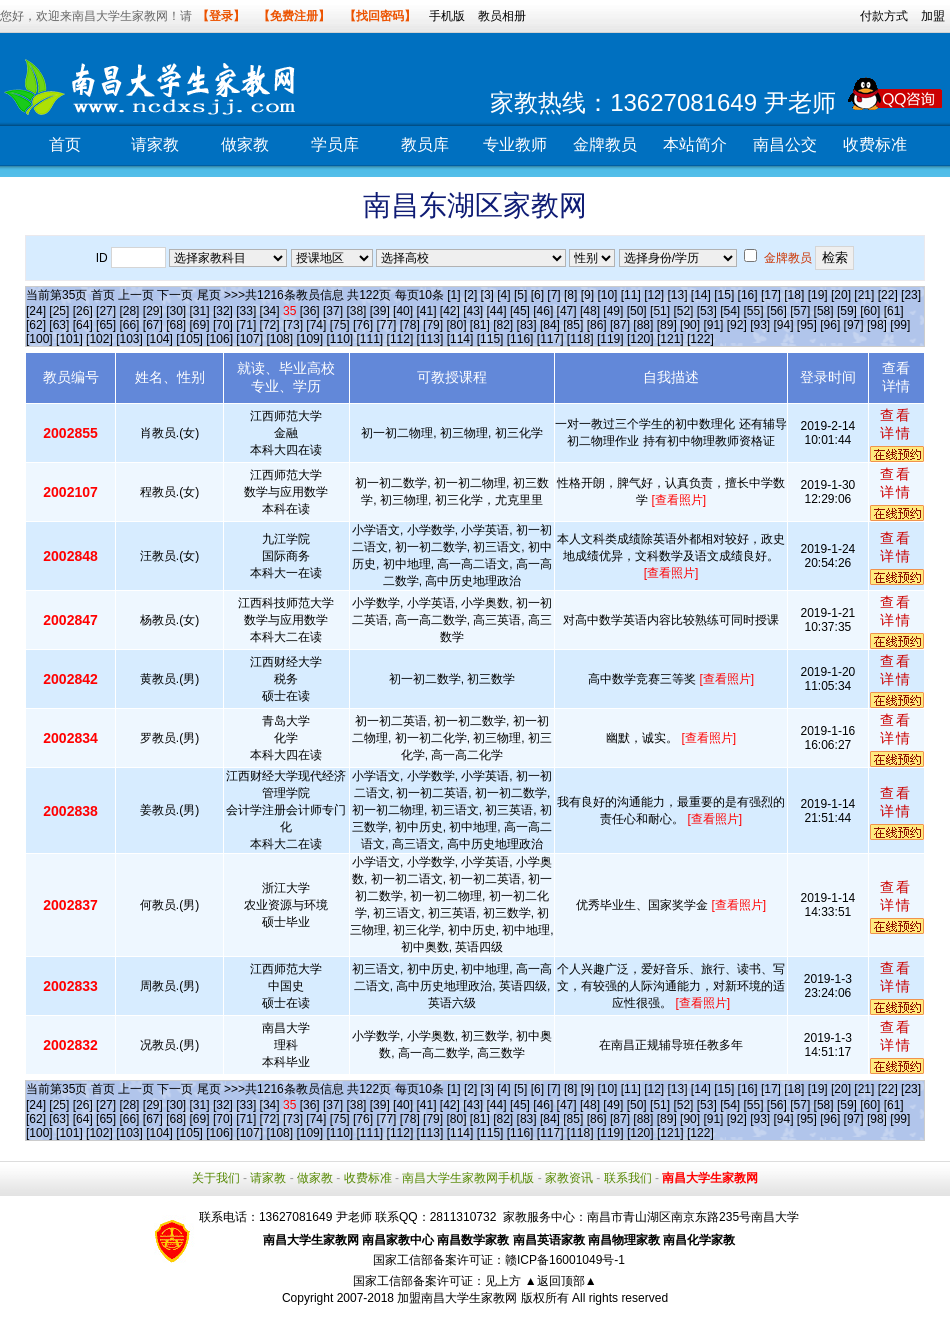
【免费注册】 (294, 16)
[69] (200, 325)
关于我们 (216, 1178)
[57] (800, 311)
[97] (854, 325)
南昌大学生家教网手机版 (468, 1178)
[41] (426, 311)
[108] (279, 339)
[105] (189, 339)
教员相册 (502, 16)
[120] (640, 339)
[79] (433, 325)
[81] (480, 325)
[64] (83, 325)
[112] (400, 339)
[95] (807, 325)
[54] (730, 311)
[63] (59, 325)
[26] (83, 311)
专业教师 (515, 144)
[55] (753, 311)
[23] (911, 295)
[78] (410, 325)
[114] (460, 339)
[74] (316, 325)
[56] (777, 311)
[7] (553, 295)
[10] (607, 295)
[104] (159, 339)
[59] (847, 311)
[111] (370, 339)
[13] (677, 295)
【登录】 (221, 16)
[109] (309, 339)
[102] (99, 339)
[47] (567, 311)
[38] (356, 311)
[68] (176, 325)
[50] (637, 311)
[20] (841, 295)
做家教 (245, 144)
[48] (590, 311)
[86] (597, 325)
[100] (39, 339)
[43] (473, 311)
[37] (333, 311)
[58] (824, 311)
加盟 (933, 16)
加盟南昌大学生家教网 (457, 1298)
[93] (760, 325)
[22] (888, 295)
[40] (403, 311)
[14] (701, 295)
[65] (106, 325)
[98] (877, 325)
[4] (503, 295)
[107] (249, 339)
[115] (490, 339)
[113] (430, 339)
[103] (129, 339)
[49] (613, 311)
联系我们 (628, 1178)
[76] (363, 325)
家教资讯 (569, 1178)
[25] (59, 311)
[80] (456, 325)
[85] (573, 325)
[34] (270, 311)
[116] (520, 339)
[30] (176, 311)
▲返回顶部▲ (561, 1281)
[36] (310, 311)
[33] (246, 311)
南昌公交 (785, 144)
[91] (713, 325)
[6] (537, 295)
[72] (270, 325)
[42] (450, 311)
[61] (894, 311)
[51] (660, 311)
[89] (667, 325)
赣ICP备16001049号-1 (565, 1260)
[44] (497, 311)
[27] (106, 311)
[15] (724, 295)
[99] (900, 325)
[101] (69, 339)
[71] (246, 325)
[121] (670, 339)
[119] (610, 339)
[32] (223, 311)
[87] (620, 325)
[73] (293, 325)
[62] (36, 325)
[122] (700, 339)
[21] (864, 295)
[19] (818, 295)
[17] (771, 295)
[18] (794, 295)
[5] (520, 295)
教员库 (425, 144)
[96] (830, 325)
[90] (690, 325)
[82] (503, 325)
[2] (470, 295)
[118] (580, 339)
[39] (380, 311)
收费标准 (875, 144)
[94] (784, 325)
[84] (550, 325)
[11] (631, 295)
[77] (386, 325)
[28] (129, 311)
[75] (340, 325)
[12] (654, 295)
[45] (520, 311)
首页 (65, 144)
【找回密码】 (380, 16)
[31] (200, 311)
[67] (153, 325)
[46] (543, 311)
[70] (223, 325)
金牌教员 (605, 144)
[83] (527, 325)
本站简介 (695, 144)
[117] (550, 339)
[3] (487, 295)
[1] (453, 295)
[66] (129, 325)
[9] (587, 295)
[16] (748, 295)
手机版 (447, 16)
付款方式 (884, 16)
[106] (219, 339)
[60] (870, 311)
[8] (570, 295)
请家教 (155, 144)
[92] (737, 325)
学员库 (335, 144)
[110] (339, 339)
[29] (153, 311)
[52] (683, 311)
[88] (643, 325)
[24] (36, 311)
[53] (707, 311)
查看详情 (896, 424)
